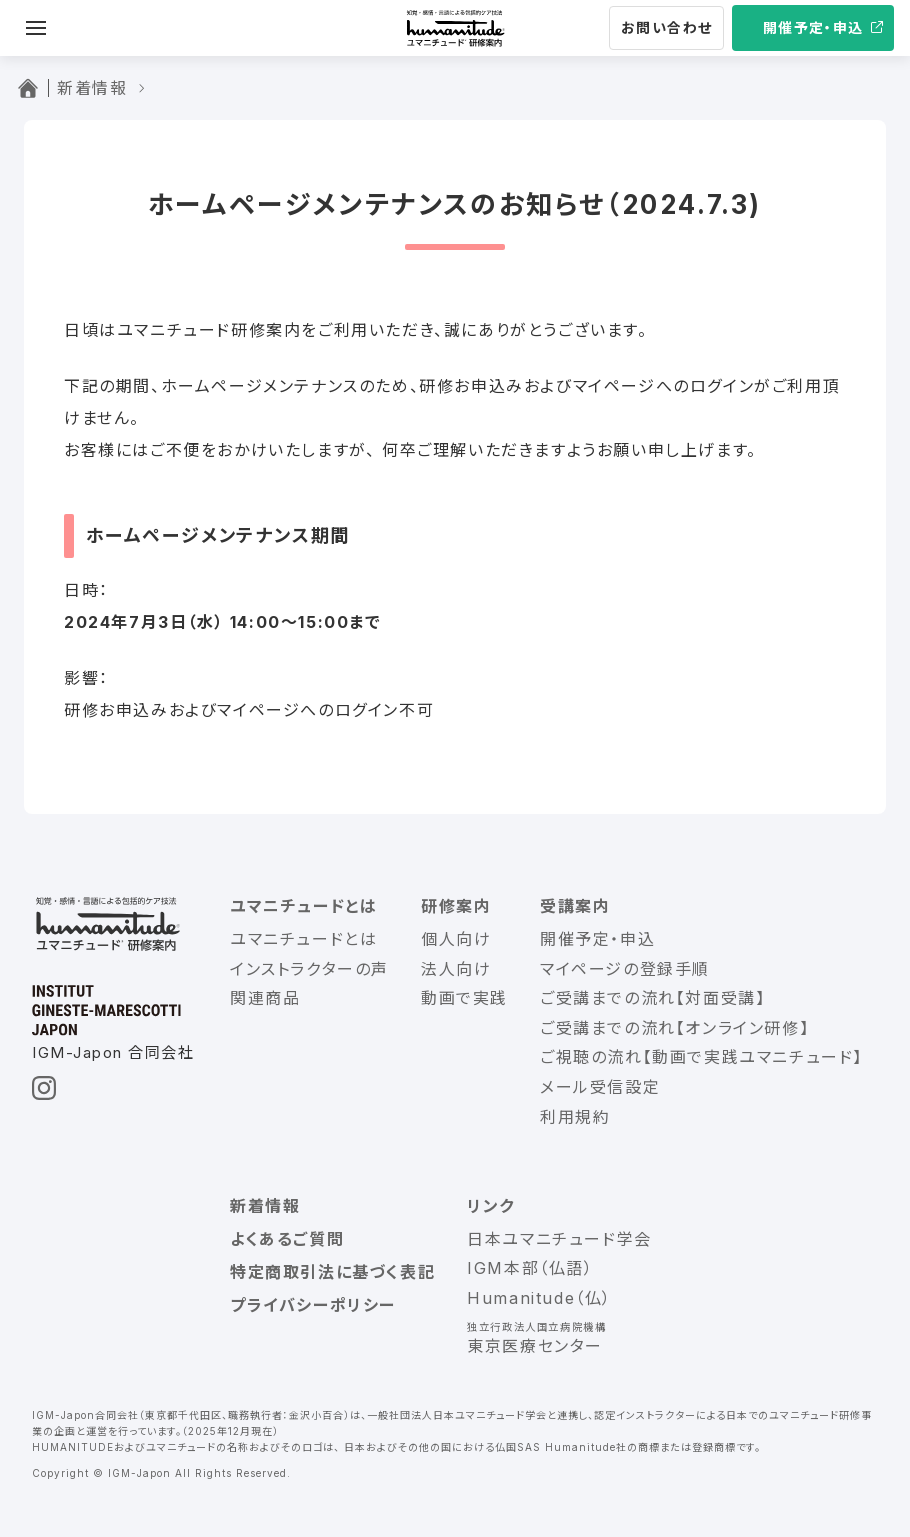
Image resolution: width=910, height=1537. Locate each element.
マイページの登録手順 (625, 969)
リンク (491, 1206)
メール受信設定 (600, 1087)
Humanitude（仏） (539, 1298)
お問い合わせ (666, 27)
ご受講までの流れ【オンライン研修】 (674, 1028)
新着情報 (265, 1206)
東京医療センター (535, 1346)
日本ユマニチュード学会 (559, 1239)
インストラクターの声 (309, 969)
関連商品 (265, 998)
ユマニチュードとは (303, 906)
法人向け (456, 969)
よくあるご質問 (287, 1239)
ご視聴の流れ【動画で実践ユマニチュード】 (701, 1057)
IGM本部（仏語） (530, 1268)
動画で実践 (464, 998)
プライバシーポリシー (313, 1305)
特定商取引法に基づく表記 (332, 1272)
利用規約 (575, 1117)
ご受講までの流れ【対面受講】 (652, 998)
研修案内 (456, 906)
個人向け (456, 939)
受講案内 (575, 906)
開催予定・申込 (813, 27)
